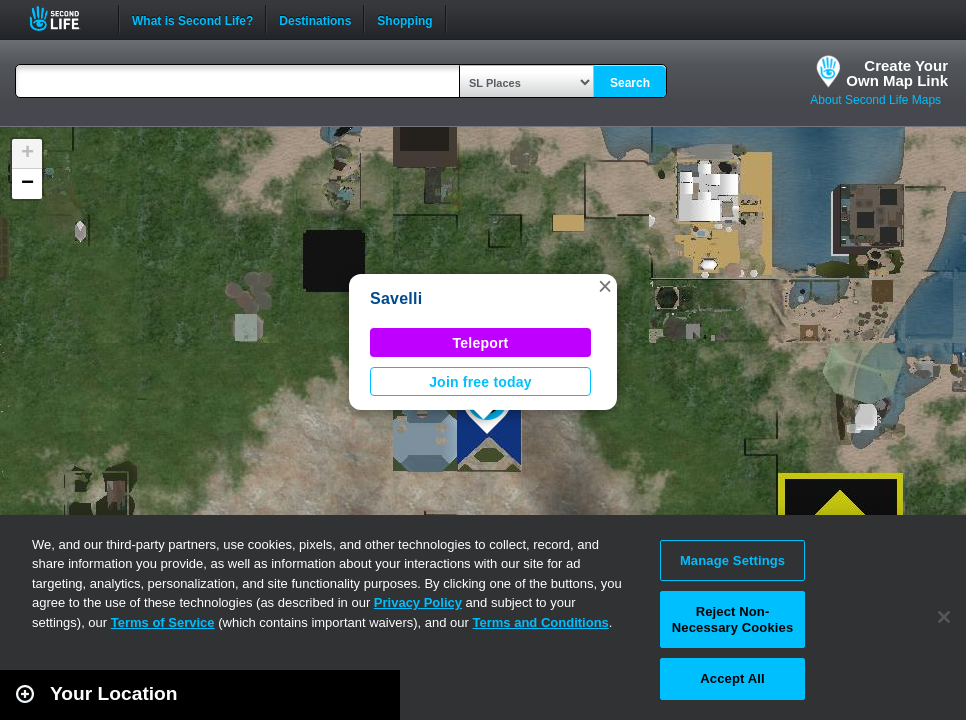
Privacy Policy (418, 602)
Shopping (404, 19)
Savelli (396, 298)
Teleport (481, 343)
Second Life (65, 18)
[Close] (944, 617)
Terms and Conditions (541, 622)
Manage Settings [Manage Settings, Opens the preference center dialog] (732, 560)
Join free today (480, 382)
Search (630, 83)
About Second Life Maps (875, 100)
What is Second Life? (192, 19)
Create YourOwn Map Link (897, 73)
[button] (605, 286)
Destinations (315, 19)
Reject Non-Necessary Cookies (732, 619)
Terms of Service (163, 622)
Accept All (732, 678)
